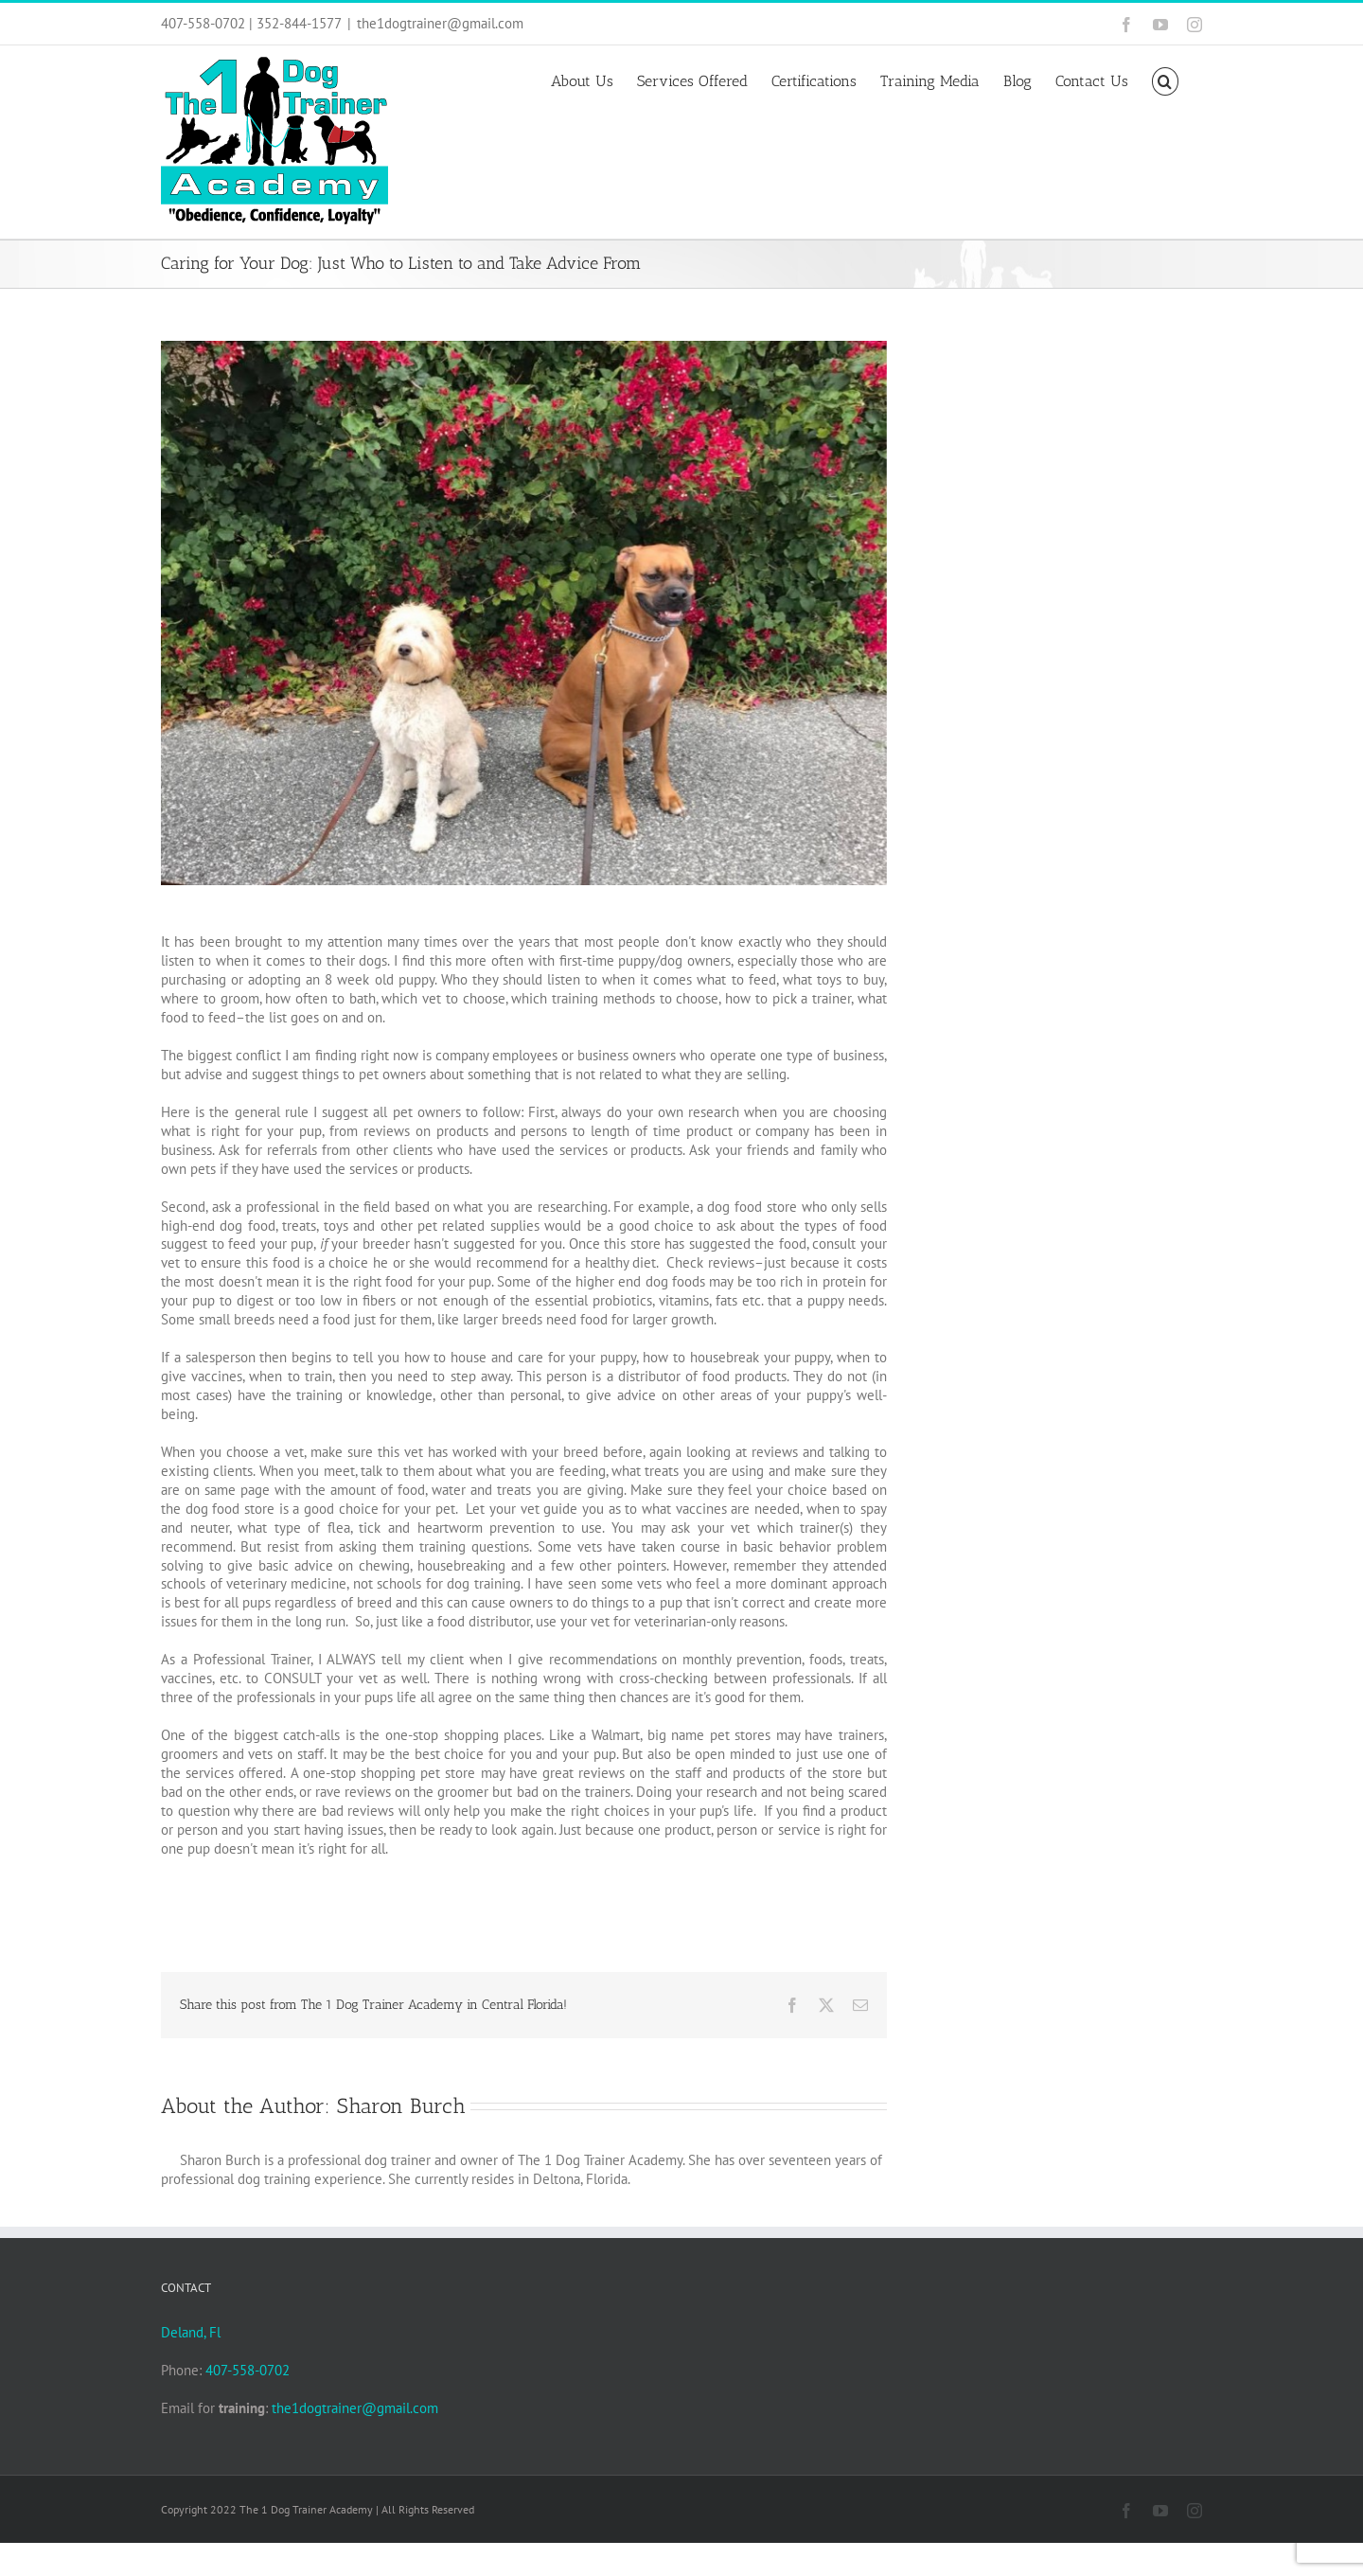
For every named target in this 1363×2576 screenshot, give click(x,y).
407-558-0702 (247, 2370)
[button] (1165, 80)
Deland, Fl (191, 2332)
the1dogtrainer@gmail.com (440, 23)
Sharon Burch (401, 2106)
